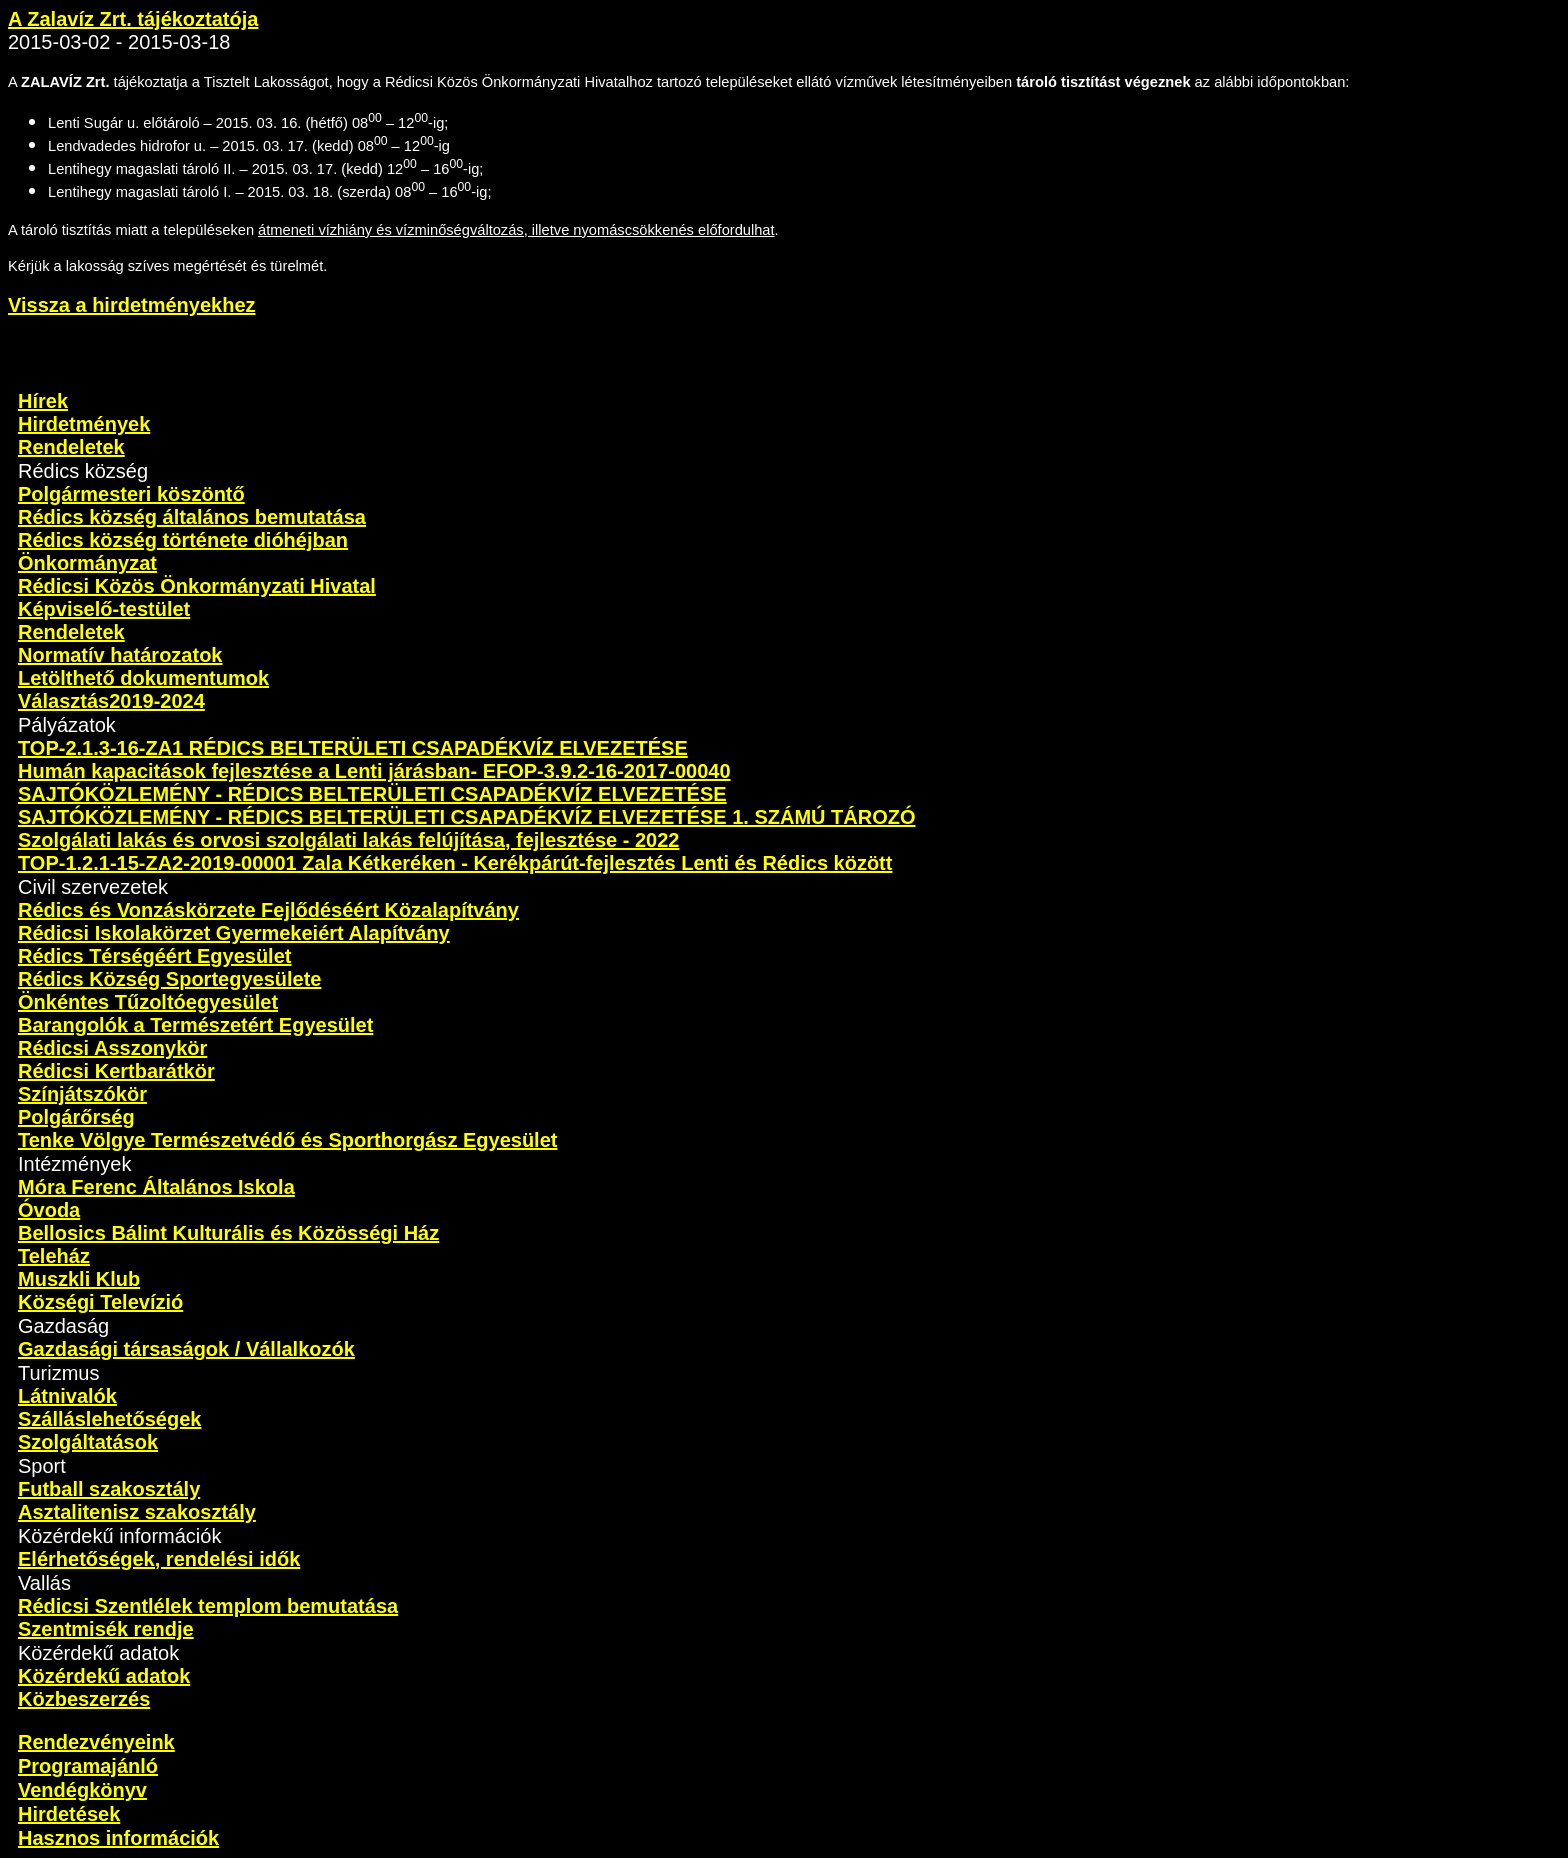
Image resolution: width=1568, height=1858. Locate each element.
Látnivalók (67, 1396)
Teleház (54, 1256)
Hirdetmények (84, 424)
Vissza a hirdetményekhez (132, 305)
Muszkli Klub (79, 1279)
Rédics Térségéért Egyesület (154, 956)
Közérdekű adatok (104, 1676)
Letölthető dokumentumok (143, 678)
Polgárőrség (76, 1117)
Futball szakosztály (109, 1489)
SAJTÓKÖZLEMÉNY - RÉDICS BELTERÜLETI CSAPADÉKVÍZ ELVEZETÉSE (372, 794)
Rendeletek (71, 447)
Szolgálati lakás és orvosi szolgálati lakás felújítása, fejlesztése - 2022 (348, 840)
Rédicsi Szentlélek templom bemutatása (208, 1606)
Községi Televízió (100, 1302)
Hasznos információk (118, 1838)
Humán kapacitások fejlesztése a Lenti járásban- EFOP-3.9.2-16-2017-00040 (374, 771)
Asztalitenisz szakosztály (137, 1512)
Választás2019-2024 (111, 701)
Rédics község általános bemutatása (192, 517)
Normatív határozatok (120, 655)
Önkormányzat (87, 563)
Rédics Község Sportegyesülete (169, 979)
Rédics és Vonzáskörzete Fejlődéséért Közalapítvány (268, 910)
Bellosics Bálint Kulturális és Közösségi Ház (228, 1233)
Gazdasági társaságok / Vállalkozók (186, 1349)
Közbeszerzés (84, 1699)
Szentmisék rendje (106, 1629)
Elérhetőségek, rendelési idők (159, 1559)
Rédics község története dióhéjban (183, 540)
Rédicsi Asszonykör (112, 1048)
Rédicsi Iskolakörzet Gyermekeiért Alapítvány (234, 933)
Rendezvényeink (96, 1742)
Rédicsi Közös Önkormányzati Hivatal (197, 586)
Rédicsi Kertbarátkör (116, 1071)
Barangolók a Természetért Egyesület (195, 1025)
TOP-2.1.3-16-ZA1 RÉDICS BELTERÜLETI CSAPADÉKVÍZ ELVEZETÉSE (353, 748)
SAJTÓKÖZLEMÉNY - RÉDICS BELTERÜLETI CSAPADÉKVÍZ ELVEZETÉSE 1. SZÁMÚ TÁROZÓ (466, 817)
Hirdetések (69, 1814)
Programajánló (88, 1766)
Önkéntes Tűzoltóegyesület (148, 1002)
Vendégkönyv (82, 1790)
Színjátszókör (82, 1094)
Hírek (43, 401)
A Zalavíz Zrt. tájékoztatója (133, 19)
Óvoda (49, 1210)
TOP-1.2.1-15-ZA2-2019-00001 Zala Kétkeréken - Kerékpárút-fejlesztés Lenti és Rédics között (455, 863)
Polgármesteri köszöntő (131, 494)
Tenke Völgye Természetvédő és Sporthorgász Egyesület (287, 1140)
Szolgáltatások (88, 1442)
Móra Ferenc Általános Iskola (156, 1187)
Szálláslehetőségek (109, 1419)
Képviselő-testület (104, 609)
